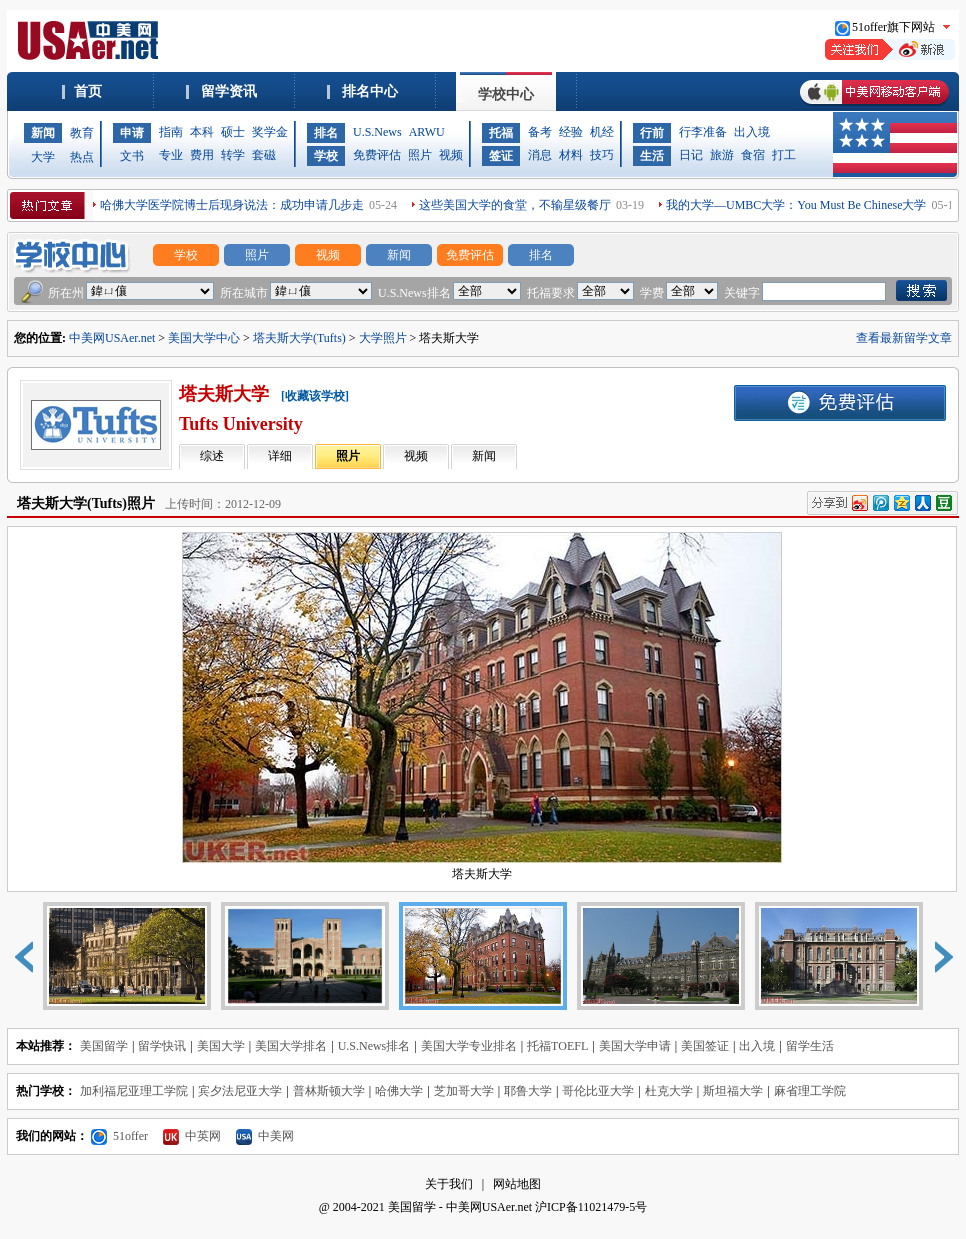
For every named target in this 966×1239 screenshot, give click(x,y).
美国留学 (104, 1046)
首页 (88, 91)
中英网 (192, 1136)
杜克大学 (669, 1091)
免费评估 (377, 155)
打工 (784, 155)
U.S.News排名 (374, 1046)
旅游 (722, 155)
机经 (602, 132)
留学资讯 (229, 91)
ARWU (427, 132)
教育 (82, 133)
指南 (171, 132)
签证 (501, 156)
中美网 (265, 1136)
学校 (326, 156)
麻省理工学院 (810, 1091)
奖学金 (270, 132)
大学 (43, 157)
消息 (540, 155)
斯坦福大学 (733, 1091)
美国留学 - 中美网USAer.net (460, 1207)
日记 (691, 155)
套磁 (264, 155)
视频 (451, 155)
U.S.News (377, 132)
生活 (652, 156)
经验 (571, 132)
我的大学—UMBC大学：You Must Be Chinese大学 (796, 205)
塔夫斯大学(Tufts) (299, 338)
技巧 (602, 155)
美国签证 (705, 1046)
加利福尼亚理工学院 (134, 1091)
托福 (501, 133)
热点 (82, 157)
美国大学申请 (635, 1046)
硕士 (233, 132)
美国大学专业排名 (469, 1046)
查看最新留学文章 (904, 338)
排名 (326, 133)
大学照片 (383, 338)
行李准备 (703, 132)
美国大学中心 (204, 338)
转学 (233, 155)
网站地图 (517, 1184)
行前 (652, 133)
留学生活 (810, 1046)
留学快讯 (162, 1046)
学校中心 (506, 94)
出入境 (752, 132)
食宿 (753, 155)
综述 (212, 456)
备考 (540, 132)
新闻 (43, 133)
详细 (280, 456)
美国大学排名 (291, 1046)
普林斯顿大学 (329, 1091)
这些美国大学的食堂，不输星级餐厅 (515, 205)
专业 (171, 155)
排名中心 (370, 91)
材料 (571, 155)
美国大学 (221, 1046)
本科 (202, 132)
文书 (132, 156)
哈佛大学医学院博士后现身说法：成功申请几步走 (232, 205)
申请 (132, 133)
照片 (420, 155)
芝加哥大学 (464, 1091)
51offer (119, 1136)
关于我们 (449, 1184)
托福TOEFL (557, 1046)
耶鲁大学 (528, 1091)
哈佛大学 (399, 1091)
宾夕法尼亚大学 (240, 1091)
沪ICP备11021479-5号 (591, 1207)
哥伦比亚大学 (598, 1091)
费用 (202, 155)
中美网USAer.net (112, 338)
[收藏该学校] (315, 396)
